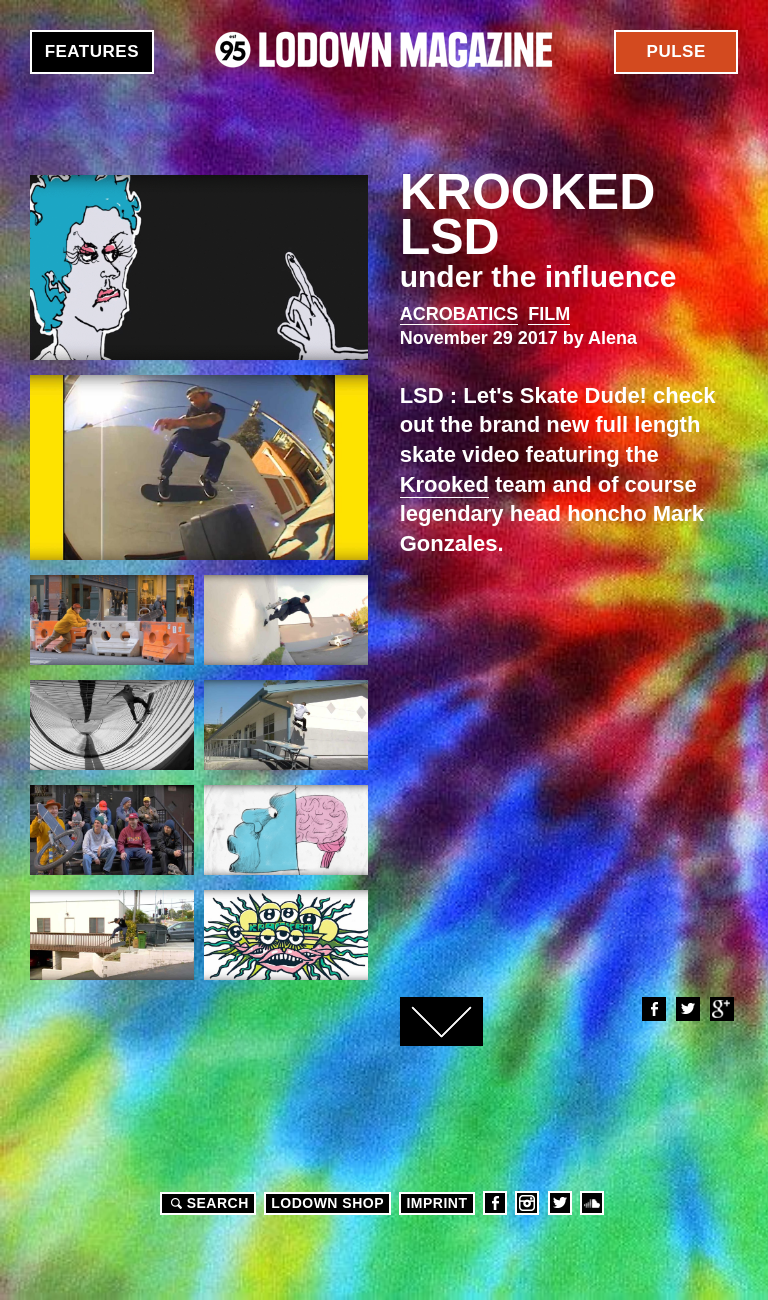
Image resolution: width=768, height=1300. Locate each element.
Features (92, 51)
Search (207, 1203)
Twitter (687, 1009)
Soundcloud (592, 1203)
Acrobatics (459, 314)
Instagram (527, 1203)
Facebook (653, 1009)
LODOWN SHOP (327, 1203)
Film (549, 314)
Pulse (676, 51)
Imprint (436, 1203)
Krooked (444, 484)
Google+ (721, 1009)
